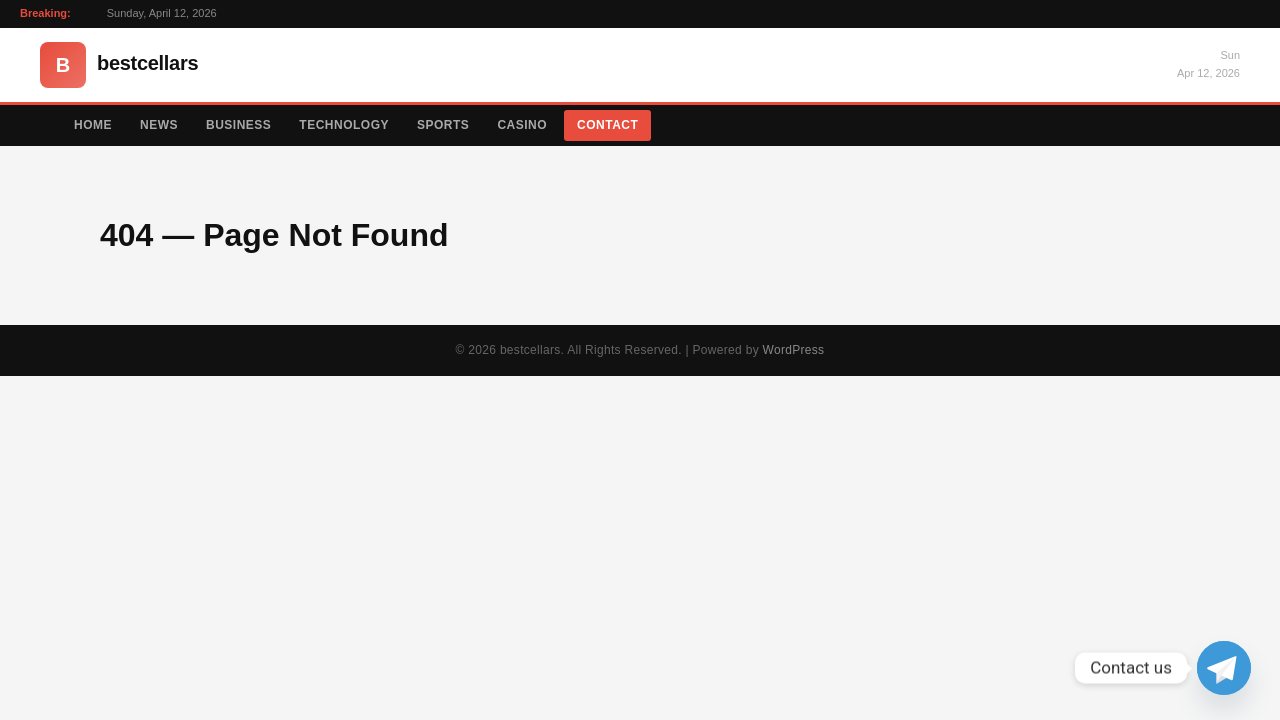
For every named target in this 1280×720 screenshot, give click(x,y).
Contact (607, 125)
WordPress (794, 350)
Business (238, 125)
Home (93, 125)
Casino (522, 125)
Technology (344, 125)
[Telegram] (1224, 668)
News (159, 125)
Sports (443, 125)
